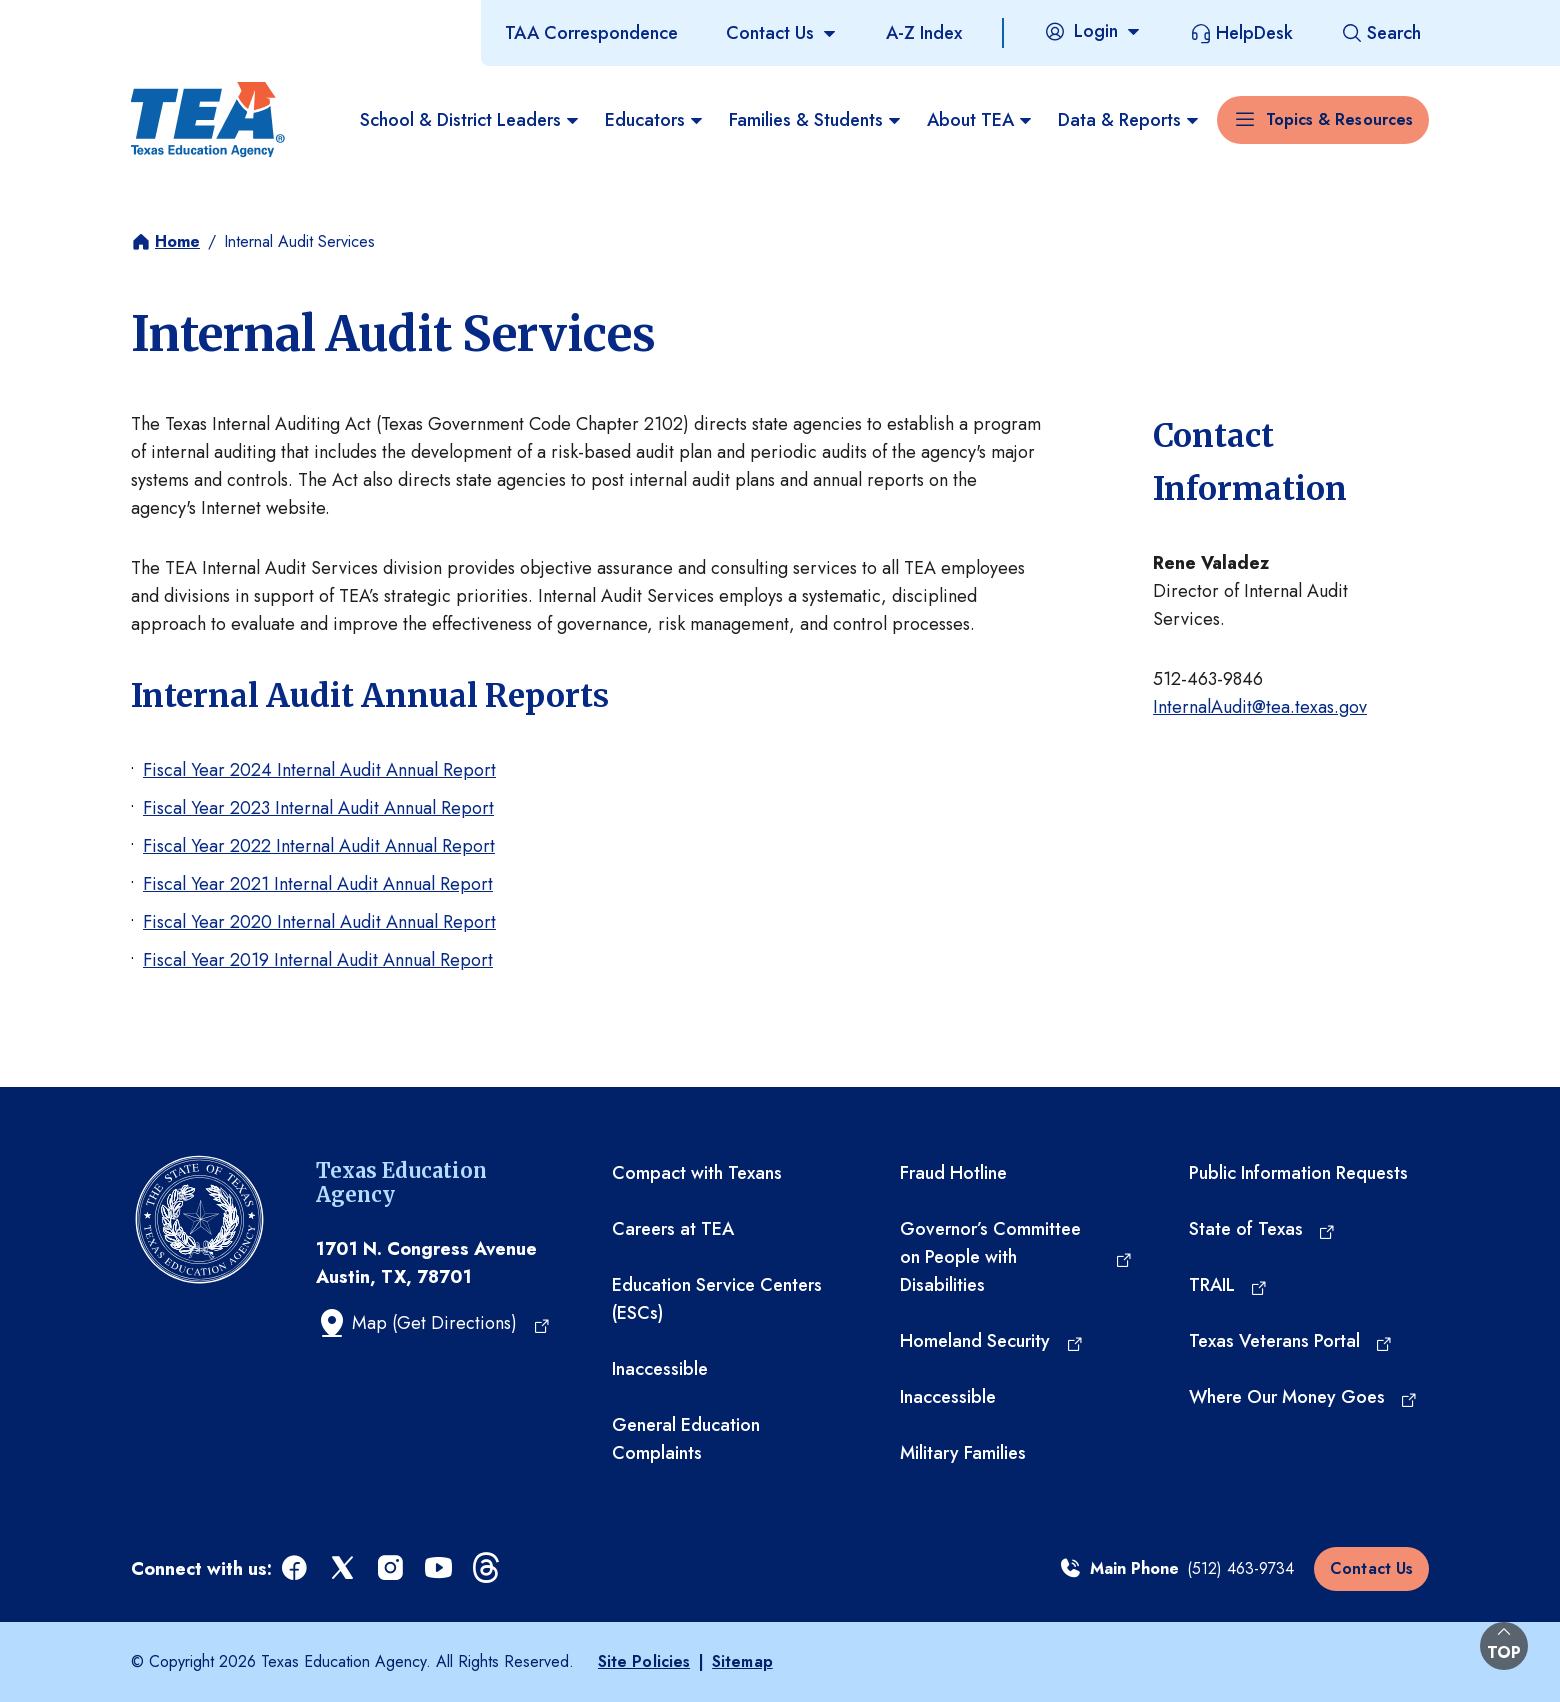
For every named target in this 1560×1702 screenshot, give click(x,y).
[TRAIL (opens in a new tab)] (1229, 1285)
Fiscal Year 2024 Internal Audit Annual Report (319, 770)
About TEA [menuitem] (980, 120)
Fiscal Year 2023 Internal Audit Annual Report (318, 808)
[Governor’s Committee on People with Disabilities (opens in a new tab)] (1016, 1257)
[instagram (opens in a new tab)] (392, 1568)
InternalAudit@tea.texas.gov (1260, 707)
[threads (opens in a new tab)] (488, 1568)
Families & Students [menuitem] (816, 120)
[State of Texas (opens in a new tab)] (1263, 1229)
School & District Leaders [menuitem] (470, 120)
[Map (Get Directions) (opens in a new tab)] (433, 1323)
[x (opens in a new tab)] (344, 1568)
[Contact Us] (782, 33)
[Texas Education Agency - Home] (208, 120)
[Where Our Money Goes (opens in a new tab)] (1304, 1397)
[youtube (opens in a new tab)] (440, 1568)
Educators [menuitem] (655, 120)
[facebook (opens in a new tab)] (296, 1568)
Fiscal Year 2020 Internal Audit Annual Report (319, 922)
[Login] (1093, 31)
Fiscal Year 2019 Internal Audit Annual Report (318, 960)
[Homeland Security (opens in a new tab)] (992, 1341)
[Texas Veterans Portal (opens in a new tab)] (1291, 1341)
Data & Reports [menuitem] (1129, 120)
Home (177, 241)
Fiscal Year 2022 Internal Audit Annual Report (319, 846)
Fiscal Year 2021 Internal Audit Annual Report (318, 884)
